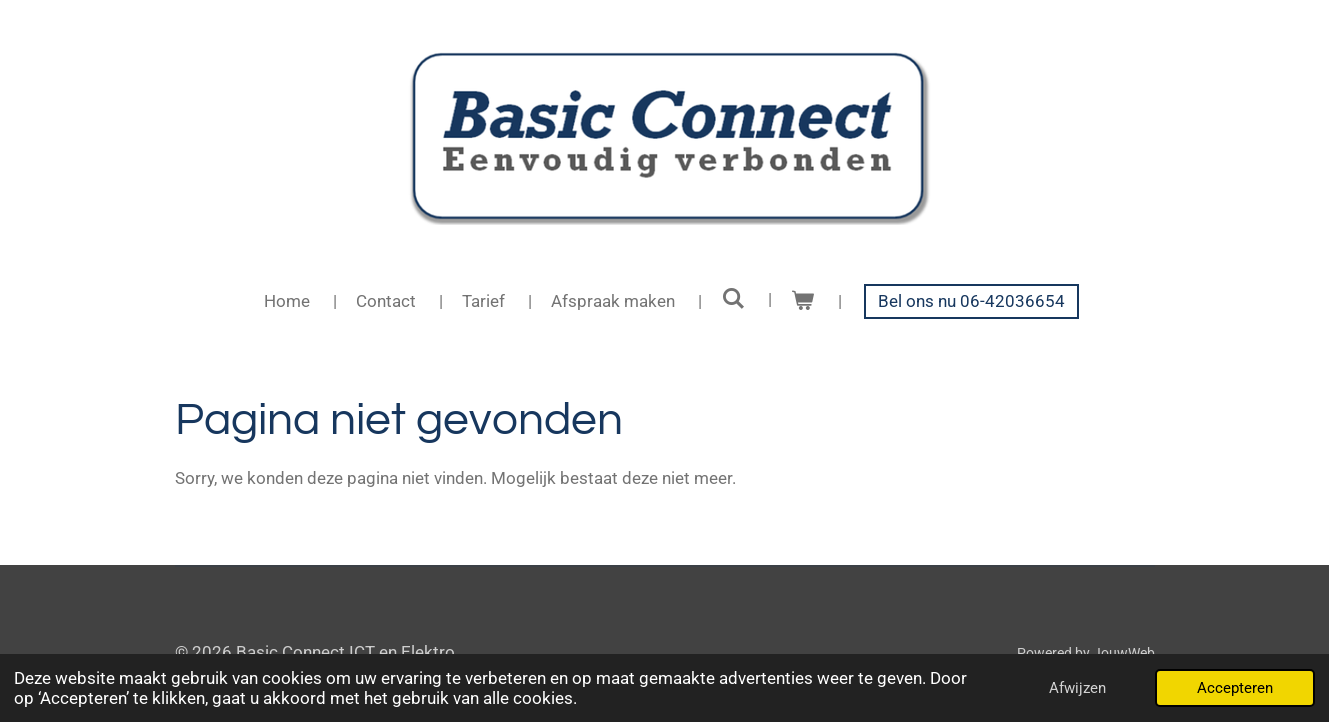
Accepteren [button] (1235, 688)
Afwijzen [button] (1077, 688)
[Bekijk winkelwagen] (803, 302)
